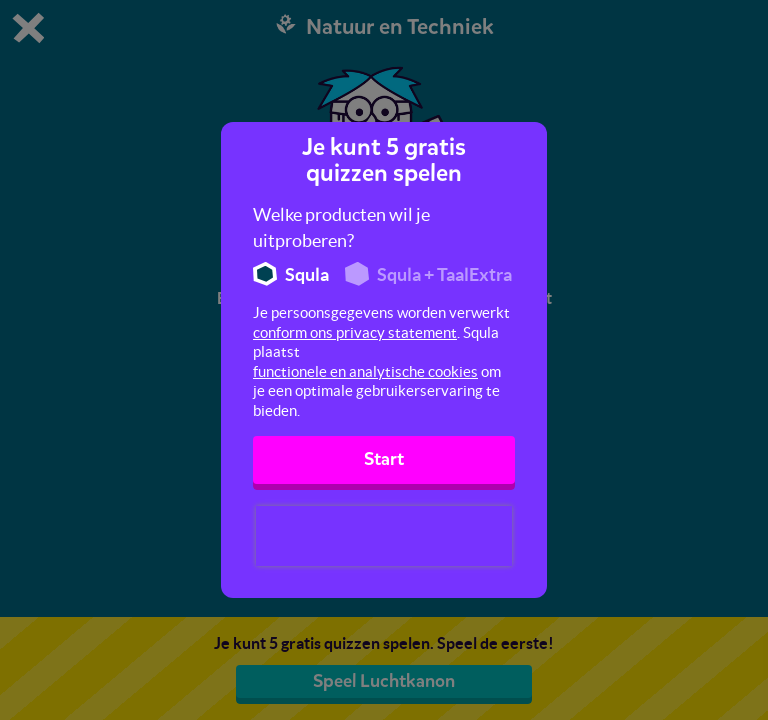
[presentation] (384, 536)
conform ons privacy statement (355, 332)
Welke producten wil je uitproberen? (341, 227)
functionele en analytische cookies (365, 371)
